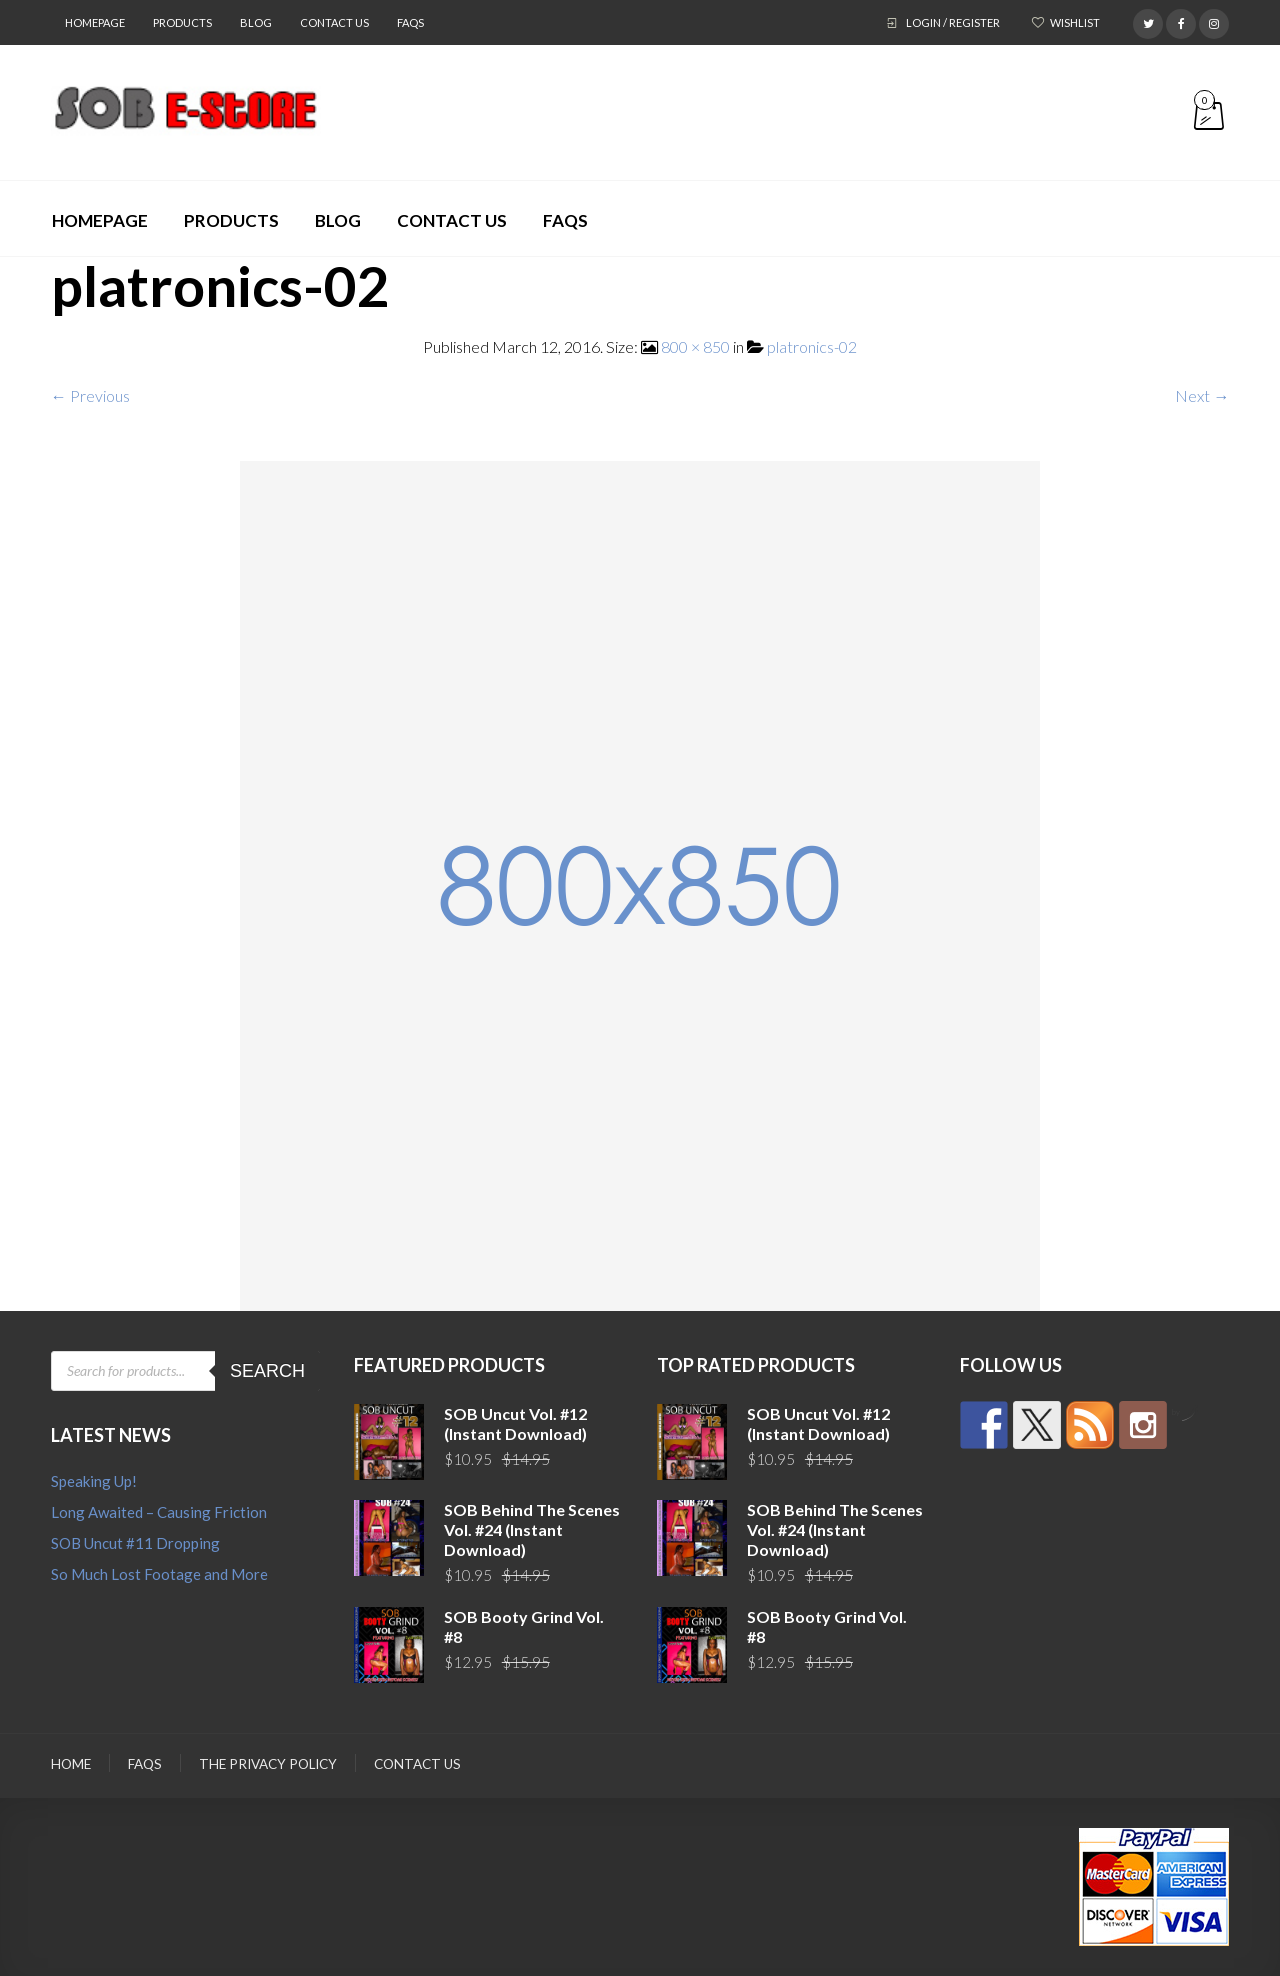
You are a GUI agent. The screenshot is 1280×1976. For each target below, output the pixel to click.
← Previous (90, 395)
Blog (256, 22)
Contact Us (334, 22)
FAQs (410, 22)
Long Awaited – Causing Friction (159, 1512)
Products (182, 22)
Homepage (95, 22)
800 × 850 (695, 346)
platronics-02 (812, 346)
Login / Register (953, 22)
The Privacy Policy (268, 1764)
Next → (1202, 395)
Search (267, 1371)
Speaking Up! (94, 1481)
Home (71, 1764)
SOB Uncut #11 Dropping (135, 1543)
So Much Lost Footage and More (159, 1574)
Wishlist (1075, 22)
